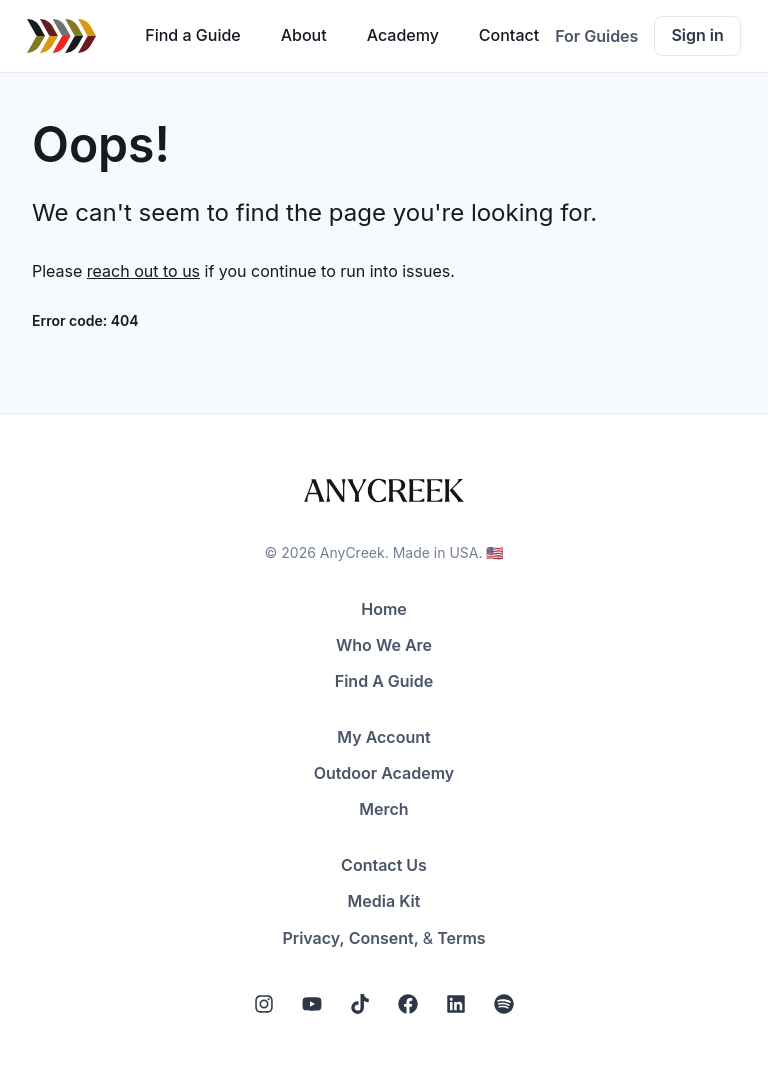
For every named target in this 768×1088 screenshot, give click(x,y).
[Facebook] (408, 1004)
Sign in (697, 35)
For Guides (596, 36)
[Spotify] (504, 1004)
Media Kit (384, 901)
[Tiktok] (360, 1004)
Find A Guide (384, 681)
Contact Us (384, 865)
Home (384, 609)
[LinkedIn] (456, 1004)
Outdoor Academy (384, 773)
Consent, (384, 938)
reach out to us (143, 271)
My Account (383, 737)
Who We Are (384, 645)
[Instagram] (264, 1004)
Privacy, (313, 938)
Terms (461, 938)
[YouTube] (312, 1004)
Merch (383, 809)
